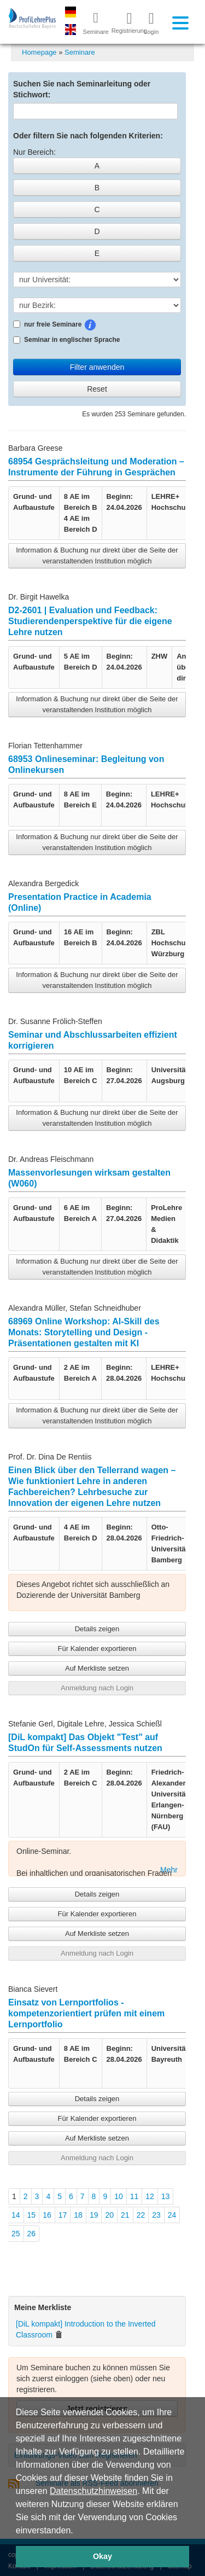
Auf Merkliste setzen (97, 1668)
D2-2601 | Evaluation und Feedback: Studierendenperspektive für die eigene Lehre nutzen (90, 621)
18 (78, 2215)
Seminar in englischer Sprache (66, 340)
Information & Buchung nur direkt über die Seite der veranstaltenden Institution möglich (97, 555)
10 (118, 2196)
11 (134, 2196)
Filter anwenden (97, 367)
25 (15, 2233)
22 (141, 2215)
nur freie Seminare (84, 325)
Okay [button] (102, 2556)
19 (94, 2215)
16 (47, 2215)
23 (156, 2215)
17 (62, 2215)
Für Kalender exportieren (97, 1648)
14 (15, 2215)
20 (109, 2215)
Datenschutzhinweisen (93, 2491)
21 (125, 2215)
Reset (97, 389)
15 (31, 2215)
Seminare (80, 52)
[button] (77, 2531)
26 (31, 2233)
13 (165, 2196)
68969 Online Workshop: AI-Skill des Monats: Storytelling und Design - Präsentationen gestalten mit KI (84, 1332)
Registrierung (125, 22)
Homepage (39, 52)
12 (149, 2196)
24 (172, 2215)
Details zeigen (97, 1629)
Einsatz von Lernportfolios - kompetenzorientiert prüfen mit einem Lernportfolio (86, 2013)
